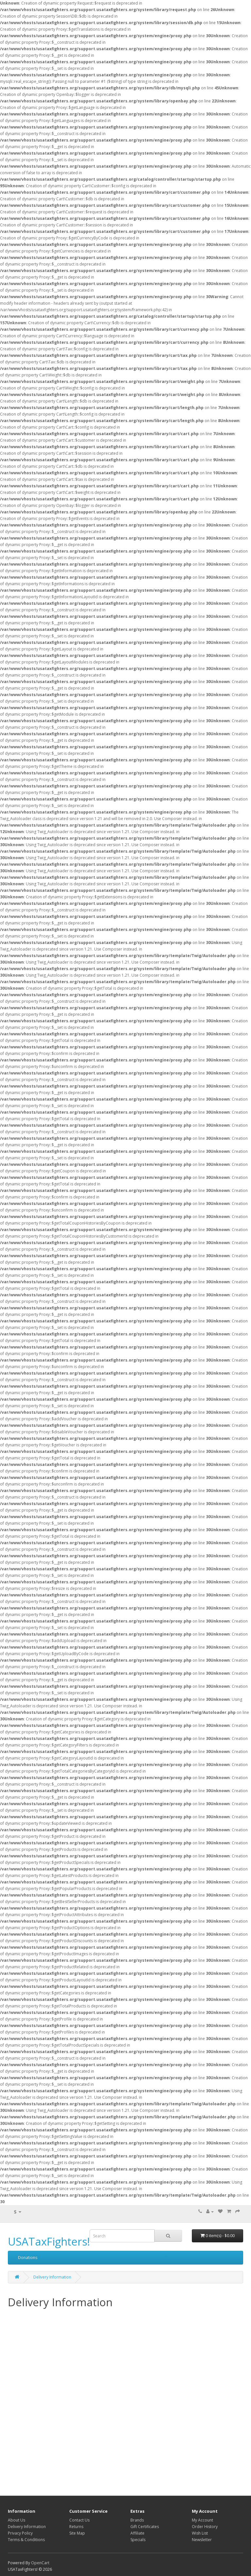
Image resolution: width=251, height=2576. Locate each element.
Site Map (77, 2533)
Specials (137, 2539)
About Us (16, 2520)
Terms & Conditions (26, 2539)
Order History (205, 2526)
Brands (137, 2520)
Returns (76, 2526)
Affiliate (137, 2533)
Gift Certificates (144, 2526)
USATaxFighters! (49, 2241)
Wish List (200, 2533)
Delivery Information (52, 2277)
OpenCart (40, 2563)
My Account (202, 2520)
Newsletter (202, 2539)
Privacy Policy (20, 2533)
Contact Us (79, 2520)
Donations (27, 2257)
